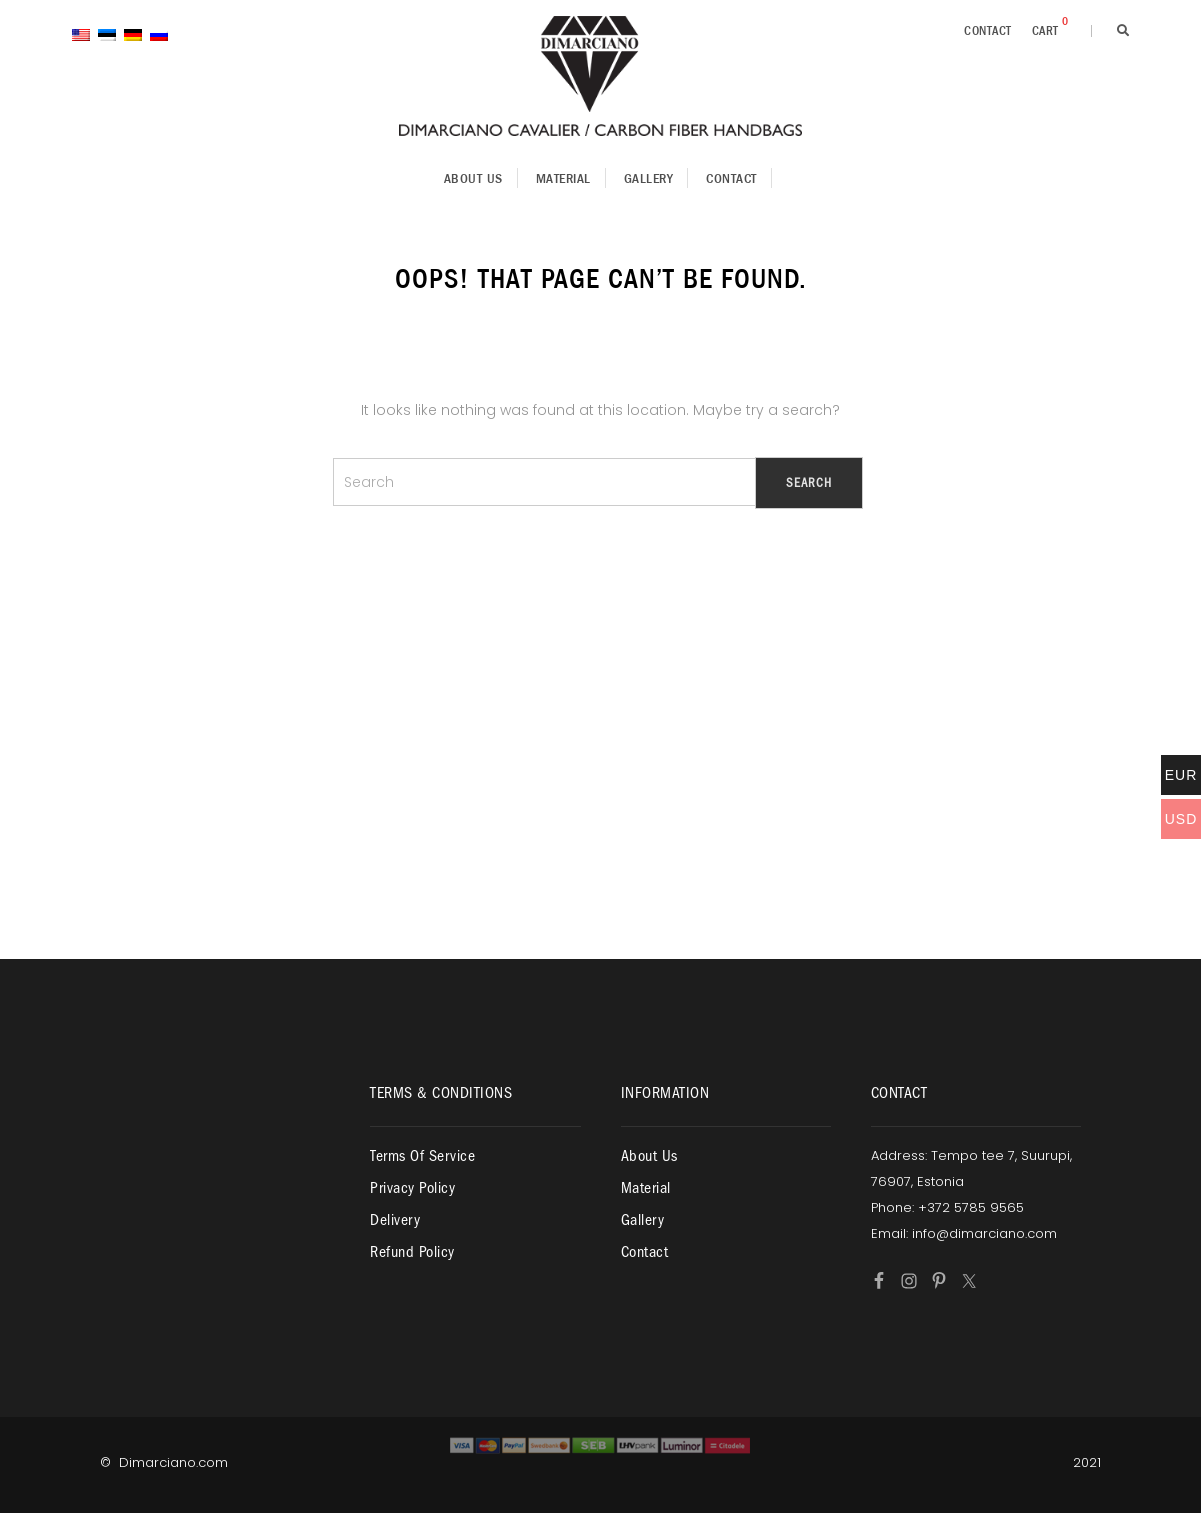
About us (473, 178)
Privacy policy (412, 1188)
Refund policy (412, 1252)
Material (563, 178)
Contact (988, 31)
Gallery (649, 178)
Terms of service (422, 1156)
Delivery (395, 1220)
